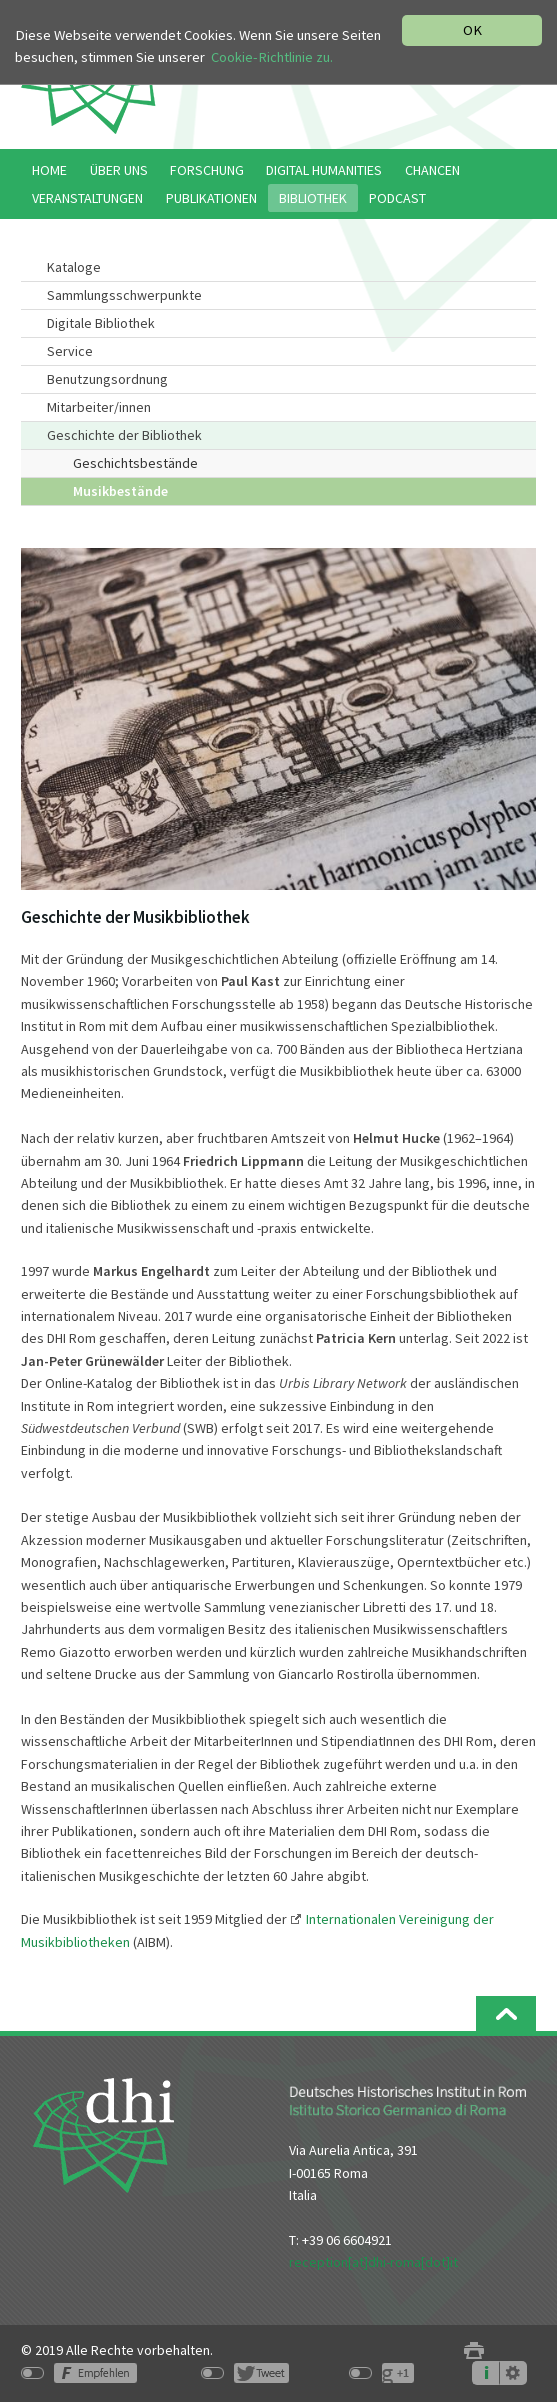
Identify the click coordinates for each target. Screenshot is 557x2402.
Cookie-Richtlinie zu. (272, 57)
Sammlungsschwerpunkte (124, 295)
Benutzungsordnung (107, 379)
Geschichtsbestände (135, 463)
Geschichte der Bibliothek (124, 435)
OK (472, 30)
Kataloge (74, 267)
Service (70, 351)
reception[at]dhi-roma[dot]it (373, 2262)
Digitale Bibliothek (101, 323)
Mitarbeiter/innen (99, 407)
